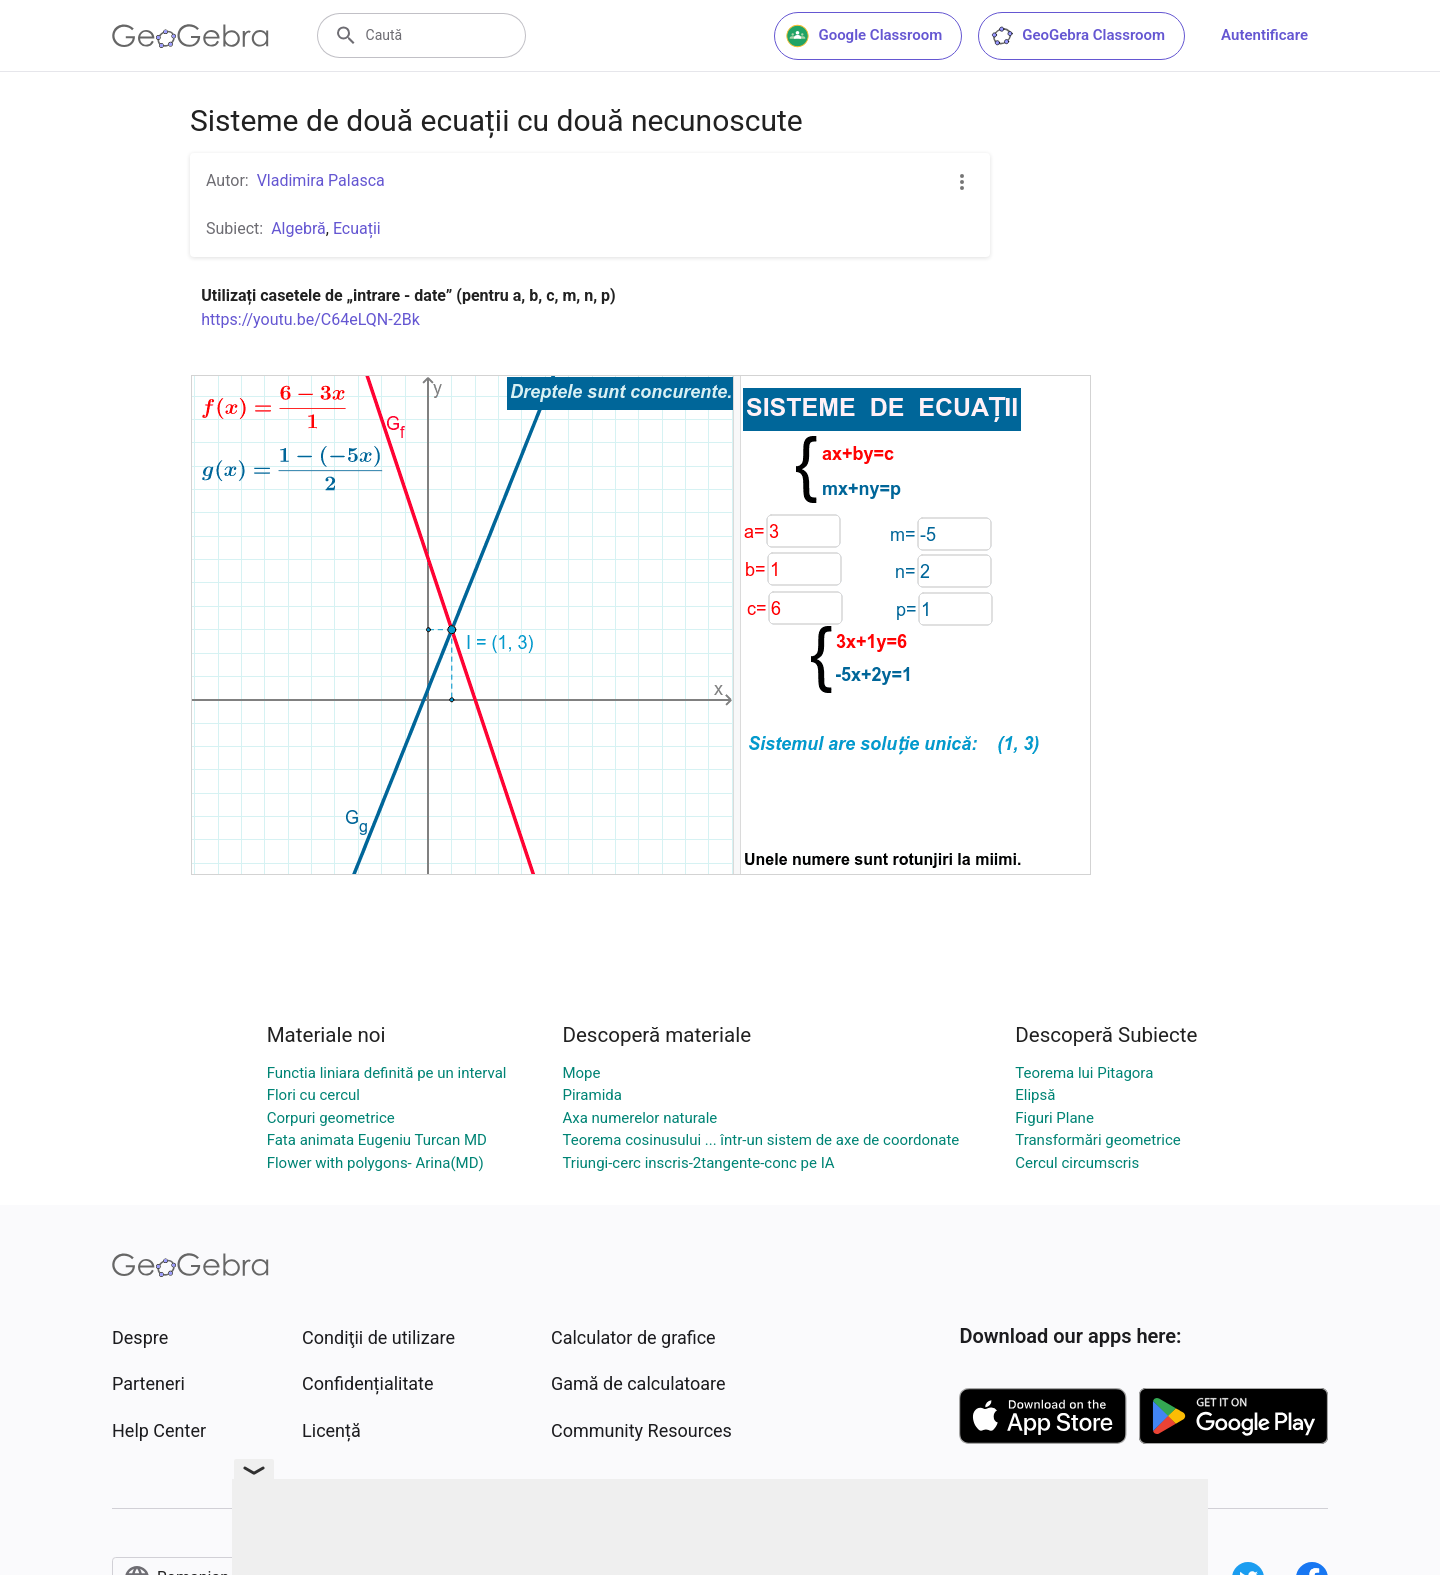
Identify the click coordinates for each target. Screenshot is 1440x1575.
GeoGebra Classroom (1077, 36)
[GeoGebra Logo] (190, 36)
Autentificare (1264, 35)
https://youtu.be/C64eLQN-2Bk (310, 319)
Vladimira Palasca (321, 180)
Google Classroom (864, 36)
